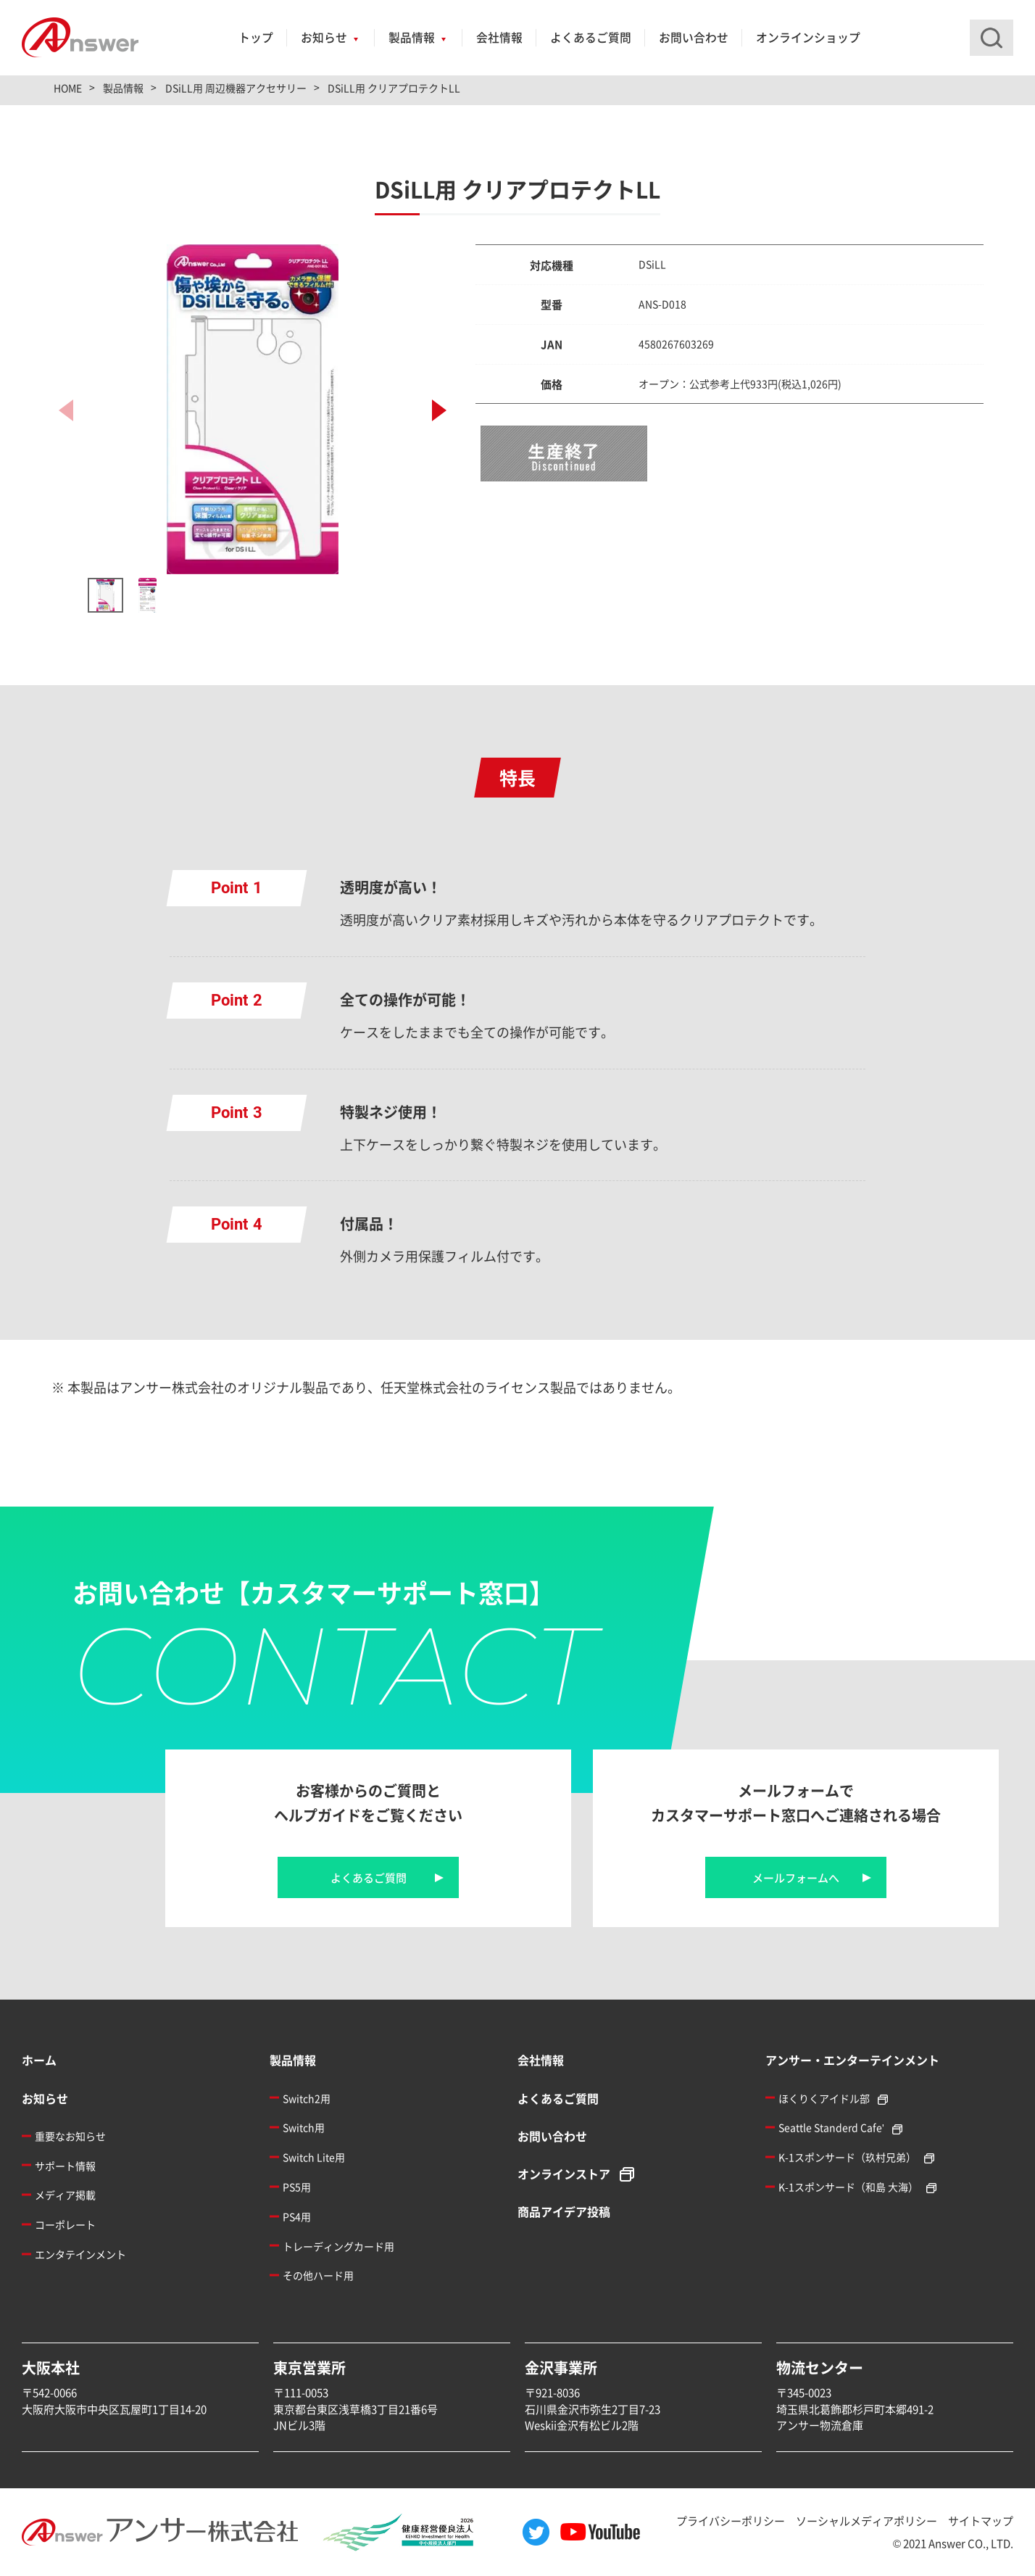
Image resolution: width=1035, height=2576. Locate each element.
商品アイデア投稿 (564, 2211)
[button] (439, 410)
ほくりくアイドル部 (824, 2098)
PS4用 (297, 2216)
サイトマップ (980, 2520)
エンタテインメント (80, 2254)
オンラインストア (564, 2173)
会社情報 (499, 37)
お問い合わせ (693, 37)
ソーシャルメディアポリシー (866, 2520)
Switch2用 (307, 2098)
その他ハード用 (318, 2275)
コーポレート (65, 2224)
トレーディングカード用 (338, 2246)
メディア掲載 (65, 2194)
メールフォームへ (795, 1877)
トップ (255, 37)
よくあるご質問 (590, 37)
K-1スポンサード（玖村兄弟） (847, 2157)
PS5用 (297, 2186)
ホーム (39, 2059)
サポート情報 (65, 2165)
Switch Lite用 (314, 2157)
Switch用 (304, 2127)
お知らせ (324, 37)
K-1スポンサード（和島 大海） (848, 2186)
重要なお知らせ (70, 2136)
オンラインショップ (808, 37)
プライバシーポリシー (730, 2520)
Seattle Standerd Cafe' (831, 2127)
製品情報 (411, 37)
